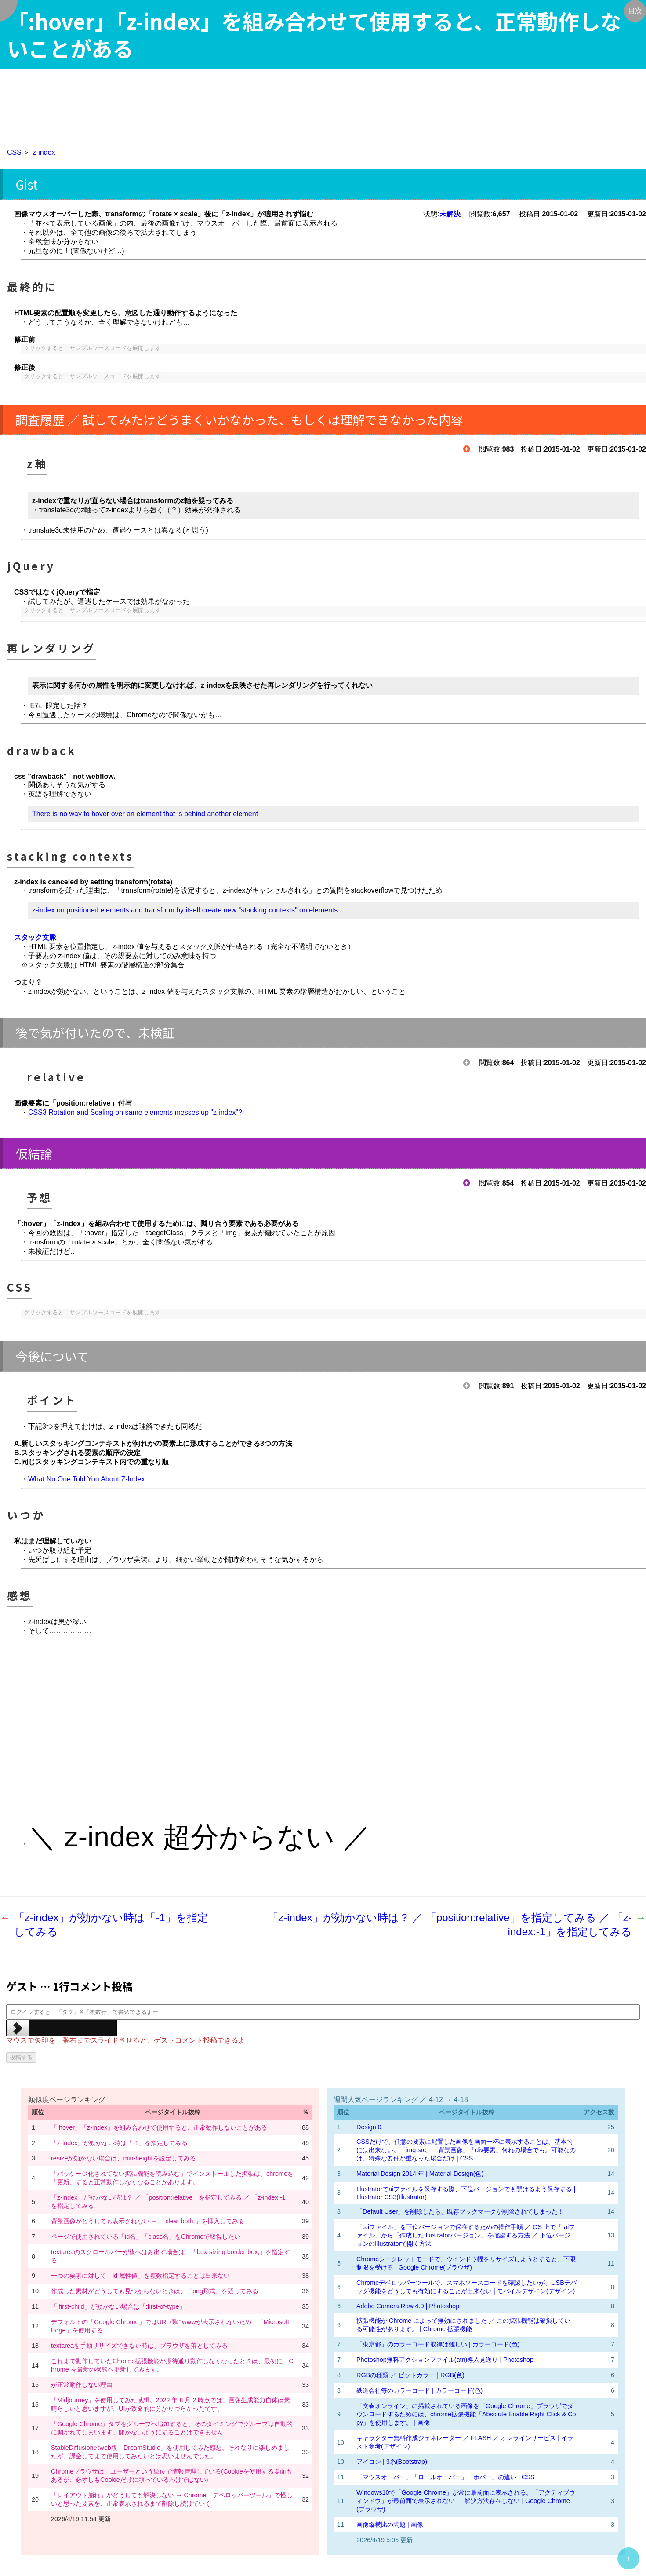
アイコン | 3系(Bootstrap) (391, 2461)
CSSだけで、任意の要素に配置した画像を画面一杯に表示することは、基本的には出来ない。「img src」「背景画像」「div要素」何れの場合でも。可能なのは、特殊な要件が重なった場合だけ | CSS (466, 2150)
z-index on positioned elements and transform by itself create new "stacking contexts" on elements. (186, 910)
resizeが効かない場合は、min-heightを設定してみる (123, 2158)
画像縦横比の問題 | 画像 (389, 2524)
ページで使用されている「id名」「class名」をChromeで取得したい (149, 2236)
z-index (44, 152)
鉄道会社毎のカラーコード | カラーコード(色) (419, 2390)
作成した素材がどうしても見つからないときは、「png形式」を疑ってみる (154, 2291)
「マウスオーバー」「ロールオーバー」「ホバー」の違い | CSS (445, 2477)
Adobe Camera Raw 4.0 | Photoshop (407, 2306)
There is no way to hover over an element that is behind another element (145, 813)
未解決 (450, 214)
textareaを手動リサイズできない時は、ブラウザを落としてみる (139, 2345)
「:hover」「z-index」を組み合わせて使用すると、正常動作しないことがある (159, 2127)
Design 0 (368, 2127)
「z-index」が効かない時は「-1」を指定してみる (119, 2142)
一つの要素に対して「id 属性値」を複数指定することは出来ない (140, 2275)
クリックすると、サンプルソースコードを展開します (92, 348)
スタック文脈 (35, 937)
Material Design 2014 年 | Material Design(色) (419, 2173)
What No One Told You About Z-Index (86, 1479)
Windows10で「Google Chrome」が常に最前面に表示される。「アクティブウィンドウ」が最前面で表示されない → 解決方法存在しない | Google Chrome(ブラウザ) (465, 2501)
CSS (14, 152)
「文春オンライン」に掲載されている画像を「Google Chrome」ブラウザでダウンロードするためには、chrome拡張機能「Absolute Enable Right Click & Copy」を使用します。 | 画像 (466, 2414)
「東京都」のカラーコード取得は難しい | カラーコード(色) (437, 2344)
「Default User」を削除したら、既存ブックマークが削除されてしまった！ (460, 2211)
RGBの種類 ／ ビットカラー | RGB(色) (410, 2375)
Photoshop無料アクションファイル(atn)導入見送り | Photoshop (444, 2359)
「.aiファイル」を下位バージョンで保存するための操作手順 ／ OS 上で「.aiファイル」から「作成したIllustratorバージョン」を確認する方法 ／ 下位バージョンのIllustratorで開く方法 (465, 2235)
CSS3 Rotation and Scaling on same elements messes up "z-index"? (135, 1112)
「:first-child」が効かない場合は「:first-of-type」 (118, 2306)
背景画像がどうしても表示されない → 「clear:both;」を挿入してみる (147, 2221)
